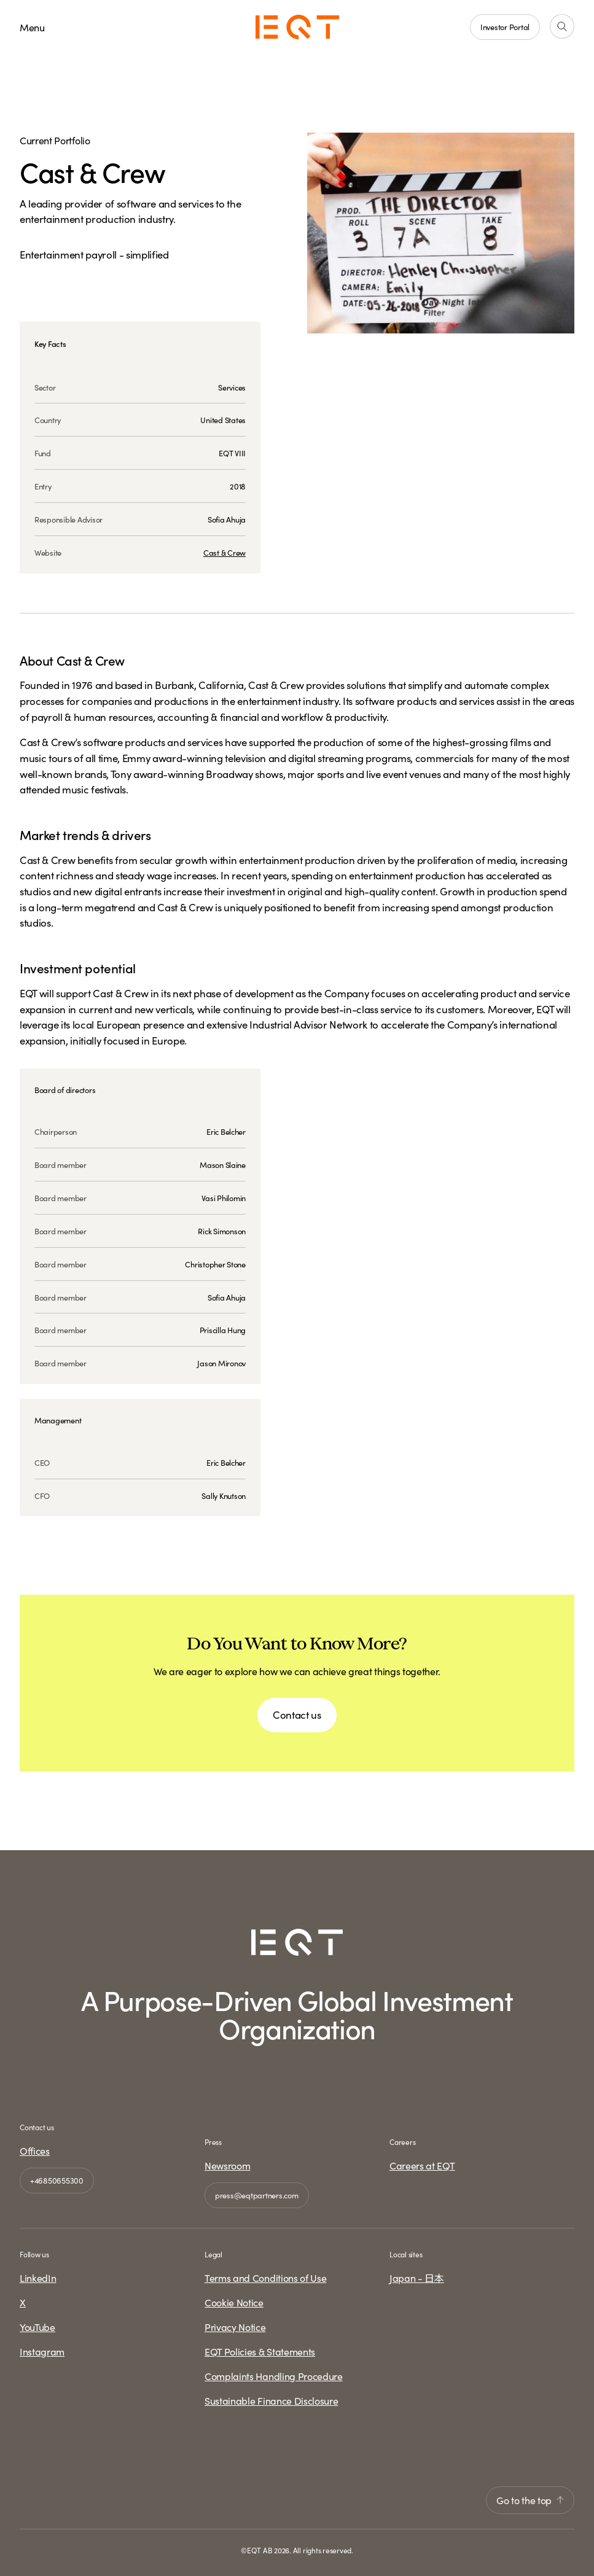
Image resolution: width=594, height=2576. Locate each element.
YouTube (37, 2326)
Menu (32, 27)
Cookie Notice (234, 2302)
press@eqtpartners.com (257, 2194)
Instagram (42, 2351)
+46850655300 (57, 2179)
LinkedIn (38, 2277)
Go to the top (530, 2500)
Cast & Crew (224, 552)
